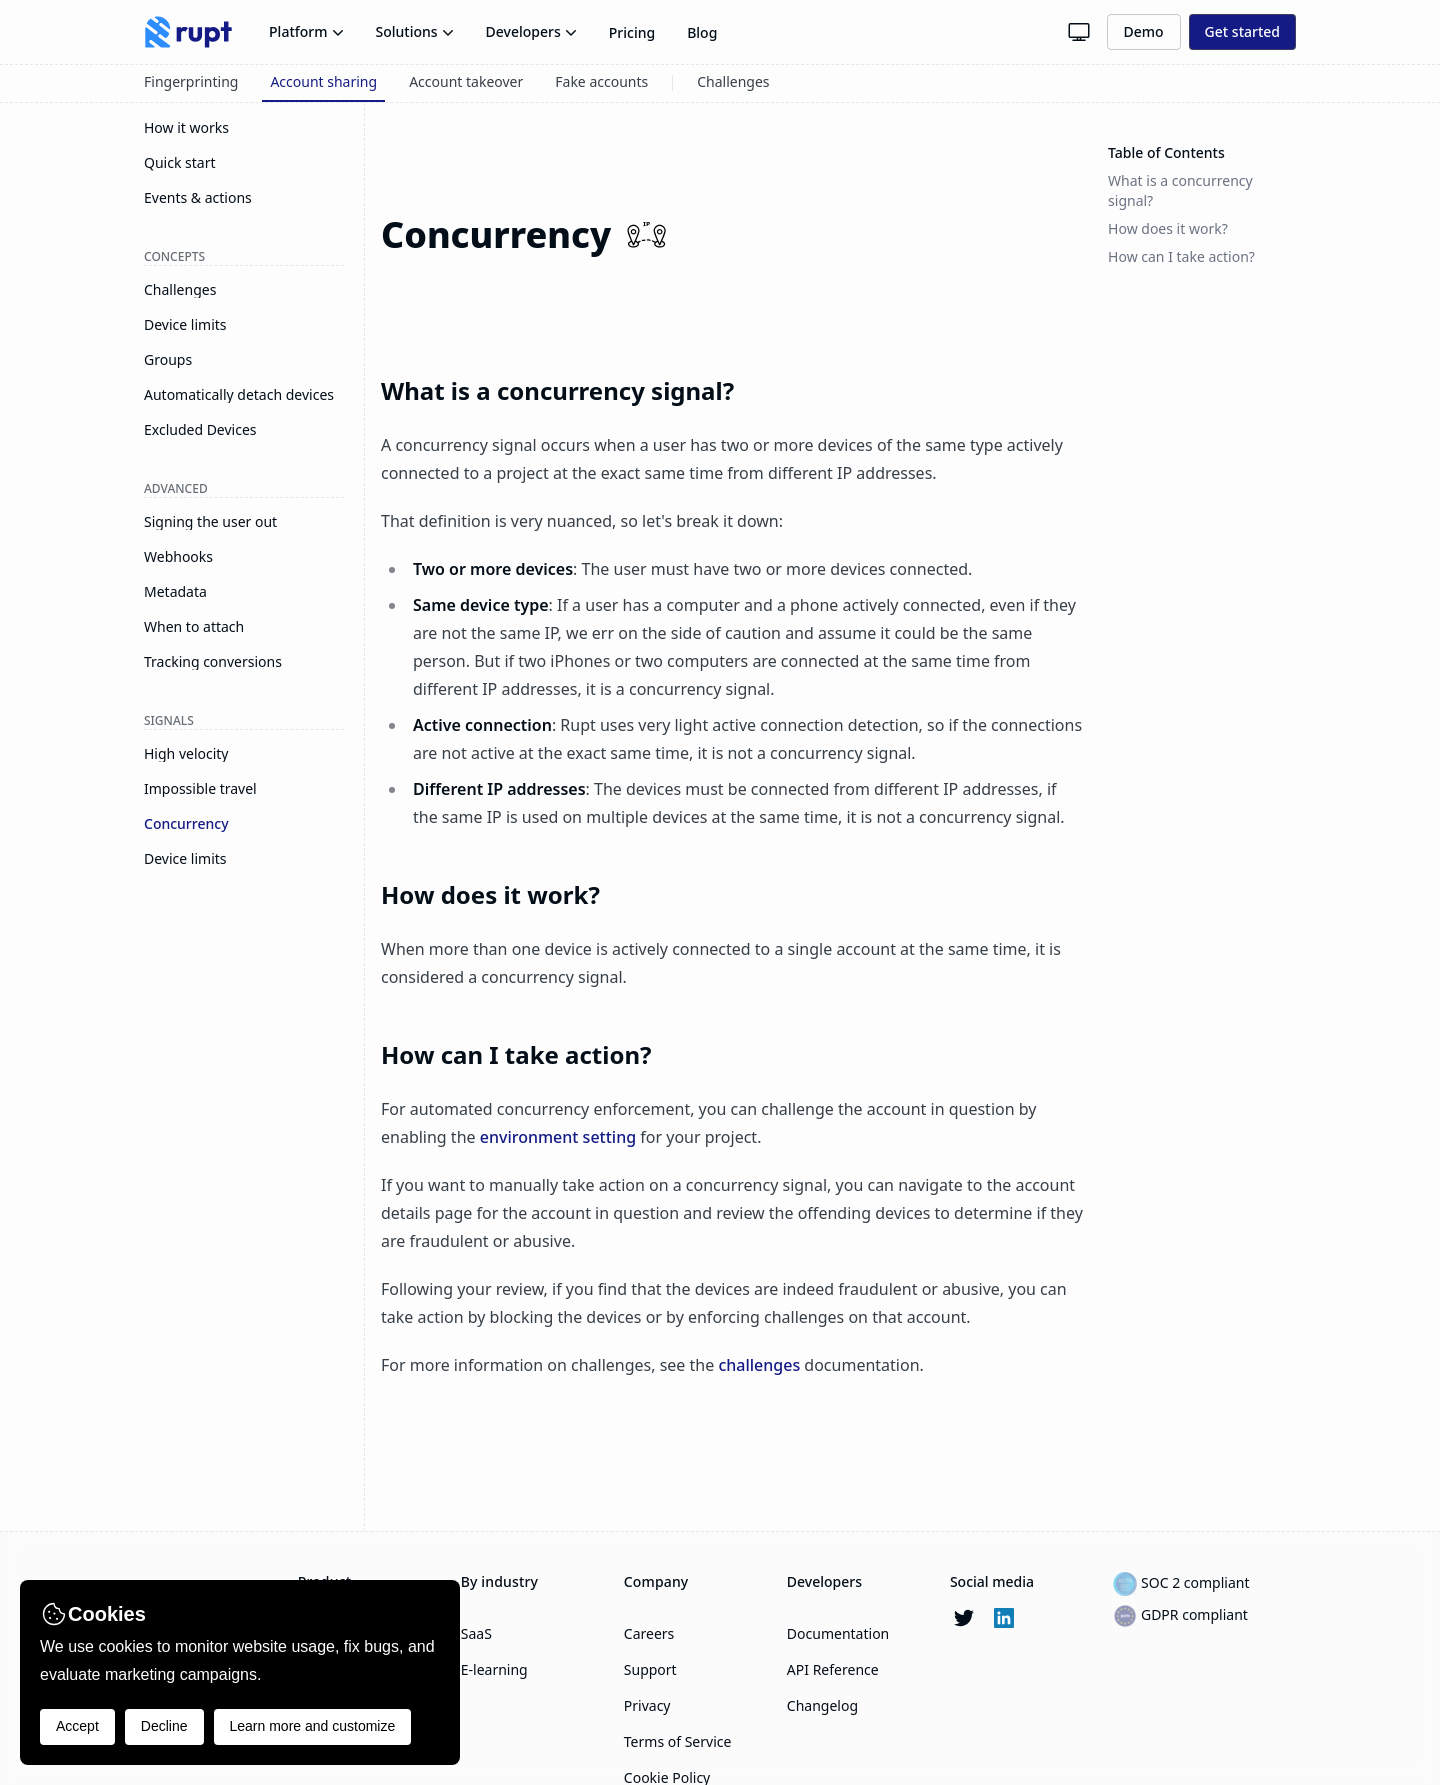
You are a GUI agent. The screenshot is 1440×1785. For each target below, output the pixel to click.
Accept (77, 1726)
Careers (649, 1633)
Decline (164, 1726)
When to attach (194, 627)
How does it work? (490, 894)
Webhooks (178, 557)
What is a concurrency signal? (557, 390)
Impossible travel (200, 789)
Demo (1144, 31)
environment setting (558, 1137)
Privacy (647, 1705)
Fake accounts (601, 81)
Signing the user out (210, 522)
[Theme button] (1079, 32)
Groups (168, 360)
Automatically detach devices (239, 395)
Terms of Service (678, 1741)
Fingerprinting (191, 81)
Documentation (838, 1633)
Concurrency (186, 824)
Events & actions (198, 198)
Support (650, 1669)
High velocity (186, 754)
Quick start (179, 163)
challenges (759, 1365)
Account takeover (466, 81)
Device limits (185, 325)
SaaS (476, 1633)
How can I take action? (516, 1054)
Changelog (822, 1705)
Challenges (733, 81)
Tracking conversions (213, 662)
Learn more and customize (313, 1726)
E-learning (494, 1669)
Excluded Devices (200, 430)
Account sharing (323, 81)
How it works (186, 128)
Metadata (175, 592)
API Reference (833, 1669)
